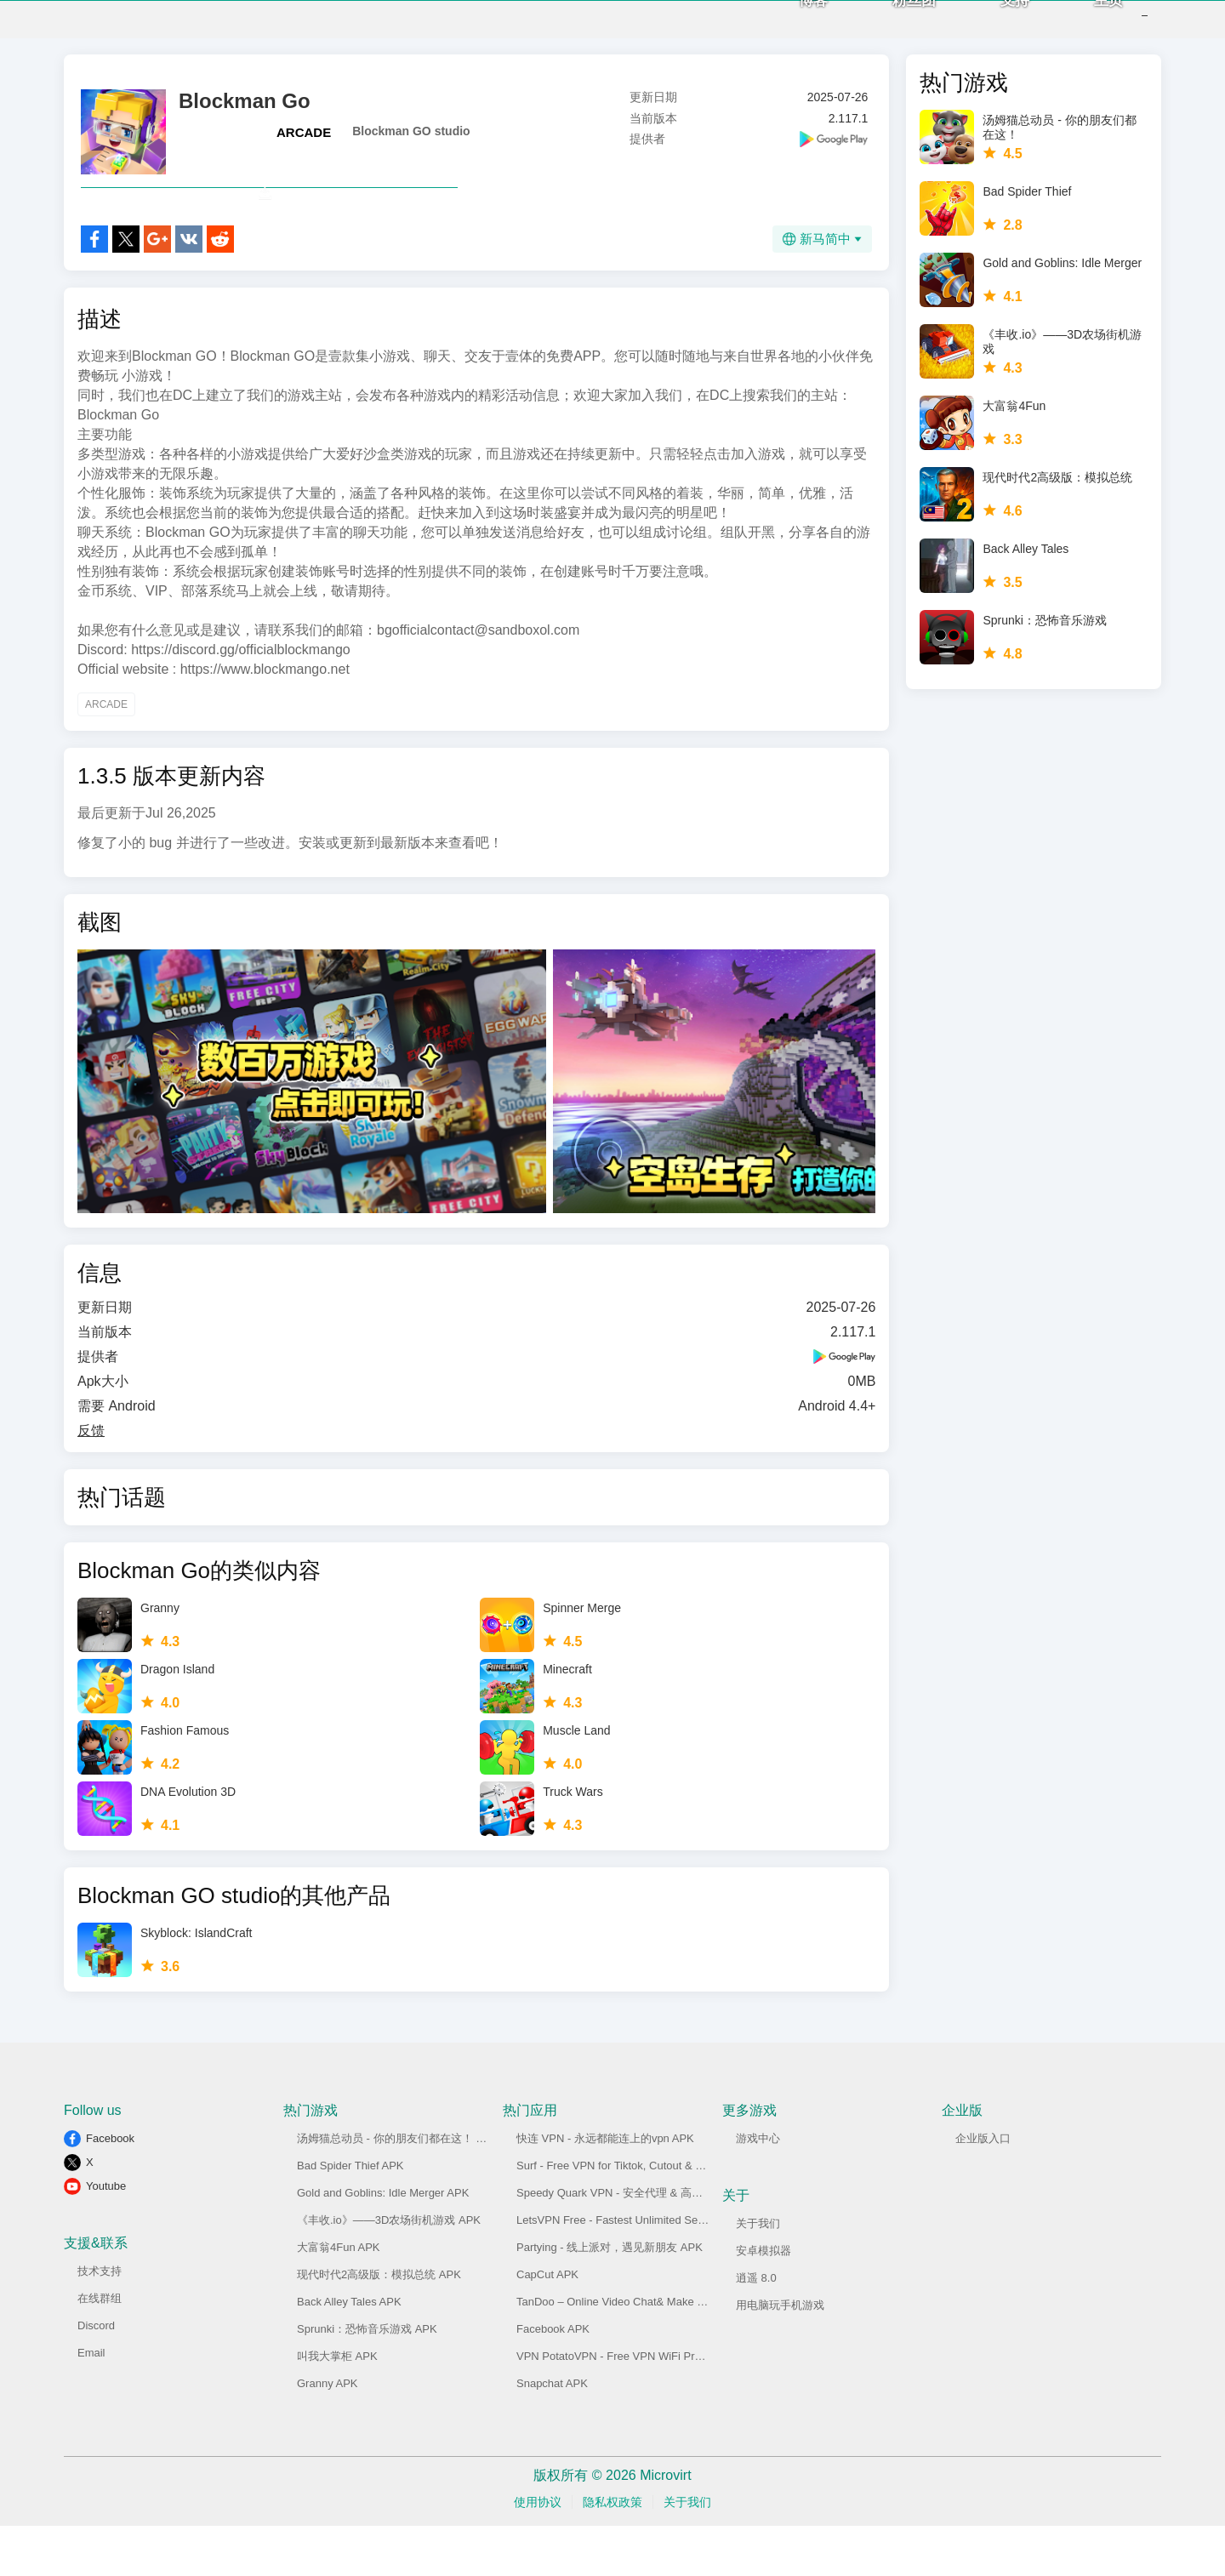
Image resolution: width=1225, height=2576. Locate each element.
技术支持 (99, 2321)
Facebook (110, 2188)
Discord (96, 2375)
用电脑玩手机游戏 (780, 2355)
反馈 (91, 1480)
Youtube (106, 2236)
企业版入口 (983, 2188)
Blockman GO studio (411, 144)
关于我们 (758, 2273)
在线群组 (99, 2348)
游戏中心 (758, 2188)
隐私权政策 (612, 2552)
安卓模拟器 (763, 2300)
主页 (1082, 26)
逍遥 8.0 (756, 2328)
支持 (989, 26)
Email (91, 2402)
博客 (787, 26)
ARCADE (303, 145)
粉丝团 (888, 26)
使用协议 (537, 2552)
